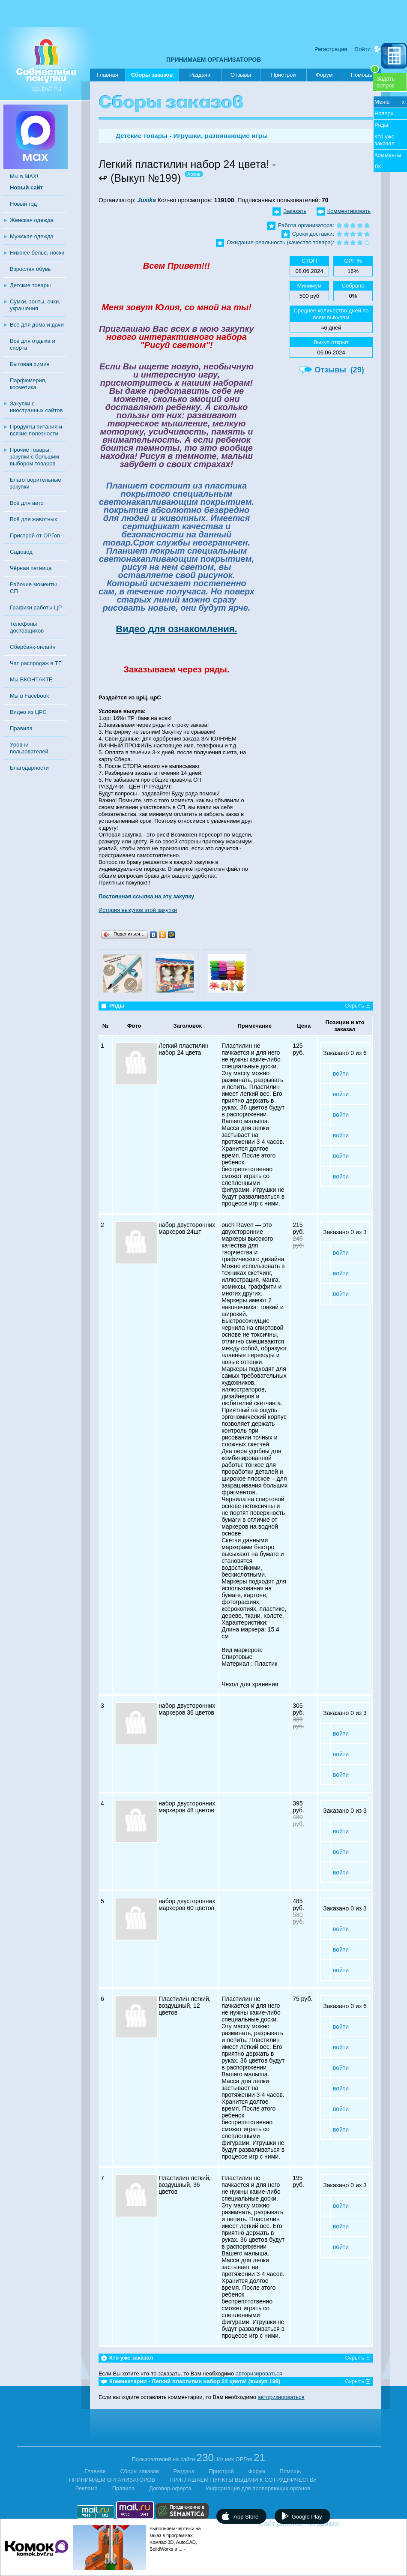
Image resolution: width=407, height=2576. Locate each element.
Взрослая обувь (30, 269)
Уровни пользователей (29, 748)
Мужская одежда (32, 236)
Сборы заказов (152, 76)
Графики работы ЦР (36, 607)
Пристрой (283, 75)
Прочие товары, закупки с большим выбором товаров (34, 457)
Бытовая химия (30, 364)
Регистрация (330, 49)
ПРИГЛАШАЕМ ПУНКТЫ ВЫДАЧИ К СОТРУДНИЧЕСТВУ (243, 2480)
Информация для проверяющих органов (258, 2488)
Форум (324, 75)
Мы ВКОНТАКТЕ (31, 679)
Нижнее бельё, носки (37, 252)
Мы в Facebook (29, 696)
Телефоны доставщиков (27, 627)
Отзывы (240, 75)
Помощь (365, 73)
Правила (21, 728)
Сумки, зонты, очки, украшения (35, 305)
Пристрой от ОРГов (35, 535)
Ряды (381, 125)
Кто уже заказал (384, 140)
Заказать (294, 211)
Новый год (23, 204)
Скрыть (354, 1005)
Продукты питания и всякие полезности (36, 430)
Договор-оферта (170, 2488)
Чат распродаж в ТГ (35, 663)
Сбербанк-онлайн (32, 647)
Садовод (21, 552)
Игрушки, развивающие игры (221, 135)
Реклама (86, 2488)
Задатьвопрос (386, 82)
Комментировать (349, 211)
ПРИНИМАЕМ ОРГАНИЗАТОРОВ (213, 59)
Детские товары (30, 285)
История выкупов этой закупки (138, 910)
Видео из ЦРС (28, 712)
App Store (245, 2516)
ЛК (377, 166)
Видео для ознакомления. (176, 629)
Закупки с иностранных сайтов (36, 407)
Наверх (383, 113)
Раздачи (200, 75)
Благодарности (29, 768)
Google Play (307, 2516)
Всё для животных (33, 519)
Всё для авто (27, 503)
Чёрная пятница (30, 568)
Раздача (184, 2471)
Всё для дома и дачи (37, 324)
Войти (363, 49)
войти (341, 1073)
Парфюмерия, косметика (28, 383)
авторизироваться (259, 2373)
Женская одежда (32, 220)
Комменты (387, 155)
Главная (107, 75)
